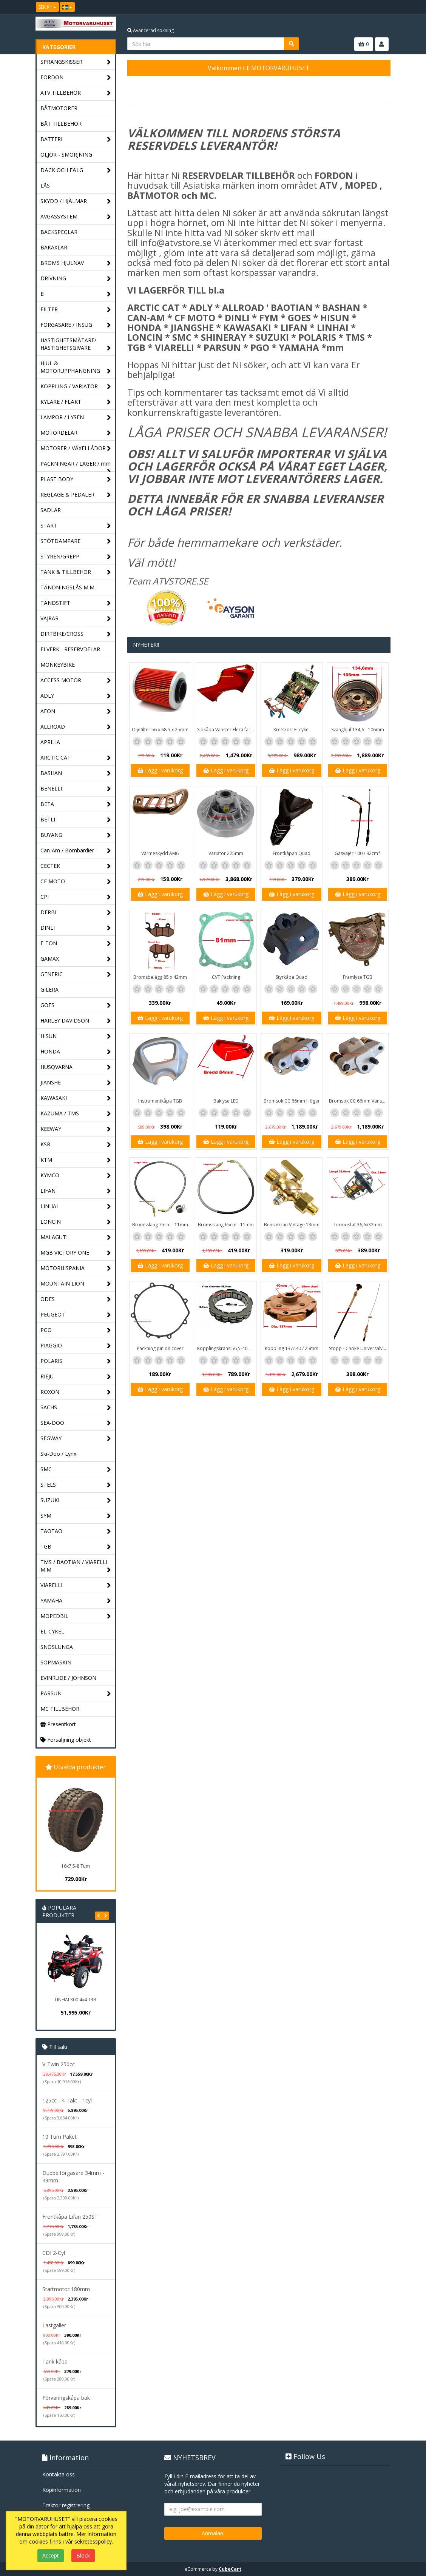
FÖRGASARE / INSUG (75, 325)
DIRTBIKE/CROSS (75, 634)
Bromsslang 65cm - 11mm (226, 1224)
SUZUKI (75, 1500)
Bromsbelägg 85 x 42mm (160, 977)
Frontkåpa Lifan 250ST (70, 2216)
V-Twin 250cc (58, 2064)
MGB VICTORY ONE (75, 1253)
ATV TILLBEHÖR (75, 93)
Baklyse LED (226, 1101)
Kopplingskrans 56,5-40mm (226, 1348)
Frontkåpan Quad (291, 853)
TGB (75, 1547)
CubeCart (230, 2569)
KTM (75, 1160)
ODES (75, 1299)
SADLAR (50, 510)
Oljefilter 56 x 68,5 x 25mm (160, 729)
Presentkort (58, 1724)
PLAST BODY (75, 479)
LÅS (45, 185)
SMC (75, 1469)
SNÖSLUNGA (56, 1646)
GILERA (49, 989)
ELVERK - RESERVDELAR (70, 649)
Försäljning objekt (65, 1739)
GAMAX (75, 959)
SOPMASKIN (55, 1662)
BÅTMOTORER (58, 108)
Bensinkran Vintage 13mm (292, 1224)
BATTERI (75, 139)
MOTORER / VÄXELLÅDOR (75, 448)
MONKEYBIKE (57, 664)
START (75, 526)
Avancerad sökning (150, 30)
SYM (75, 1516)
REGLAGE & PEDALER (75, 495)
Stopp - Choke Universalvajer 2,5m (358, 1348)
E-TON (75, 943)
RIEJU (75, 1377)
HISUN (75, 1036)
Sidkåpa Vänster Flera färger (226, 729)
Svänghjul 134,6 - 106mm (357, 729)
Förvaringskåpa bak (66, 2397)
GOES (75, 1005)
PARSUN (75, 1694)
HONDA (75, 1052)
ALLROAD (75, 727)
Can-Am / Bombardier (75, 851)
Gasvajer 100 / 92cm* (358, 853)
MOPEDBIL (75, 1616)
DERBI (75, 913)
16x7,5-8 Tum (75, 1866)
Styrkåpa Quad (291, 977)
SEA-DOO (75, 1423)
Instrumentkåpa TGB (160, 1101)
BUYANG (75, 835)
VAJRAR (75, 619)
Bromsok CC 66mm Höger (292, 1101)
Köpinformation (61, 2489)
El (75, 294)
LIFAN (75, 1191)
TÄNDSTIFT (75, 603)
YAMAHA (75, 1601)
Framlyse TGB (357, 977)
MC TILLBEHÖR (59, 1708)
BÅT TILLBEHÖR (61, 123)
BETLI (75, 820)
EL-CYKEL (52, 1631)
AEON (75, 711)
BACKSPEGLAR (58, 231)
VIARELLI (75, 1585)
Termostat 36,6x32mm (357, 1224)
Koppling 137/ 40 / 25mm (291, 1348)
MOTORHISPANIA (75, 1268)
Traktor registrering (66, 2505)
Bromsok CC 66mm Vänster (358, 1101)
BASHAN (75, 773)
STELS (75, 1485)
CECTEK (75, 866)
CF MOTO (75, 882)
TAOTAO (75, 1531)
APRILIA (50, 742)
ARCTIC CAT (75, 758)
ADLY (75, 696)
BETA (75, 804)
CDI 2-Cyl (53, 2252)
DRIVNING (75, 279)
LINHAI (75, 1206)
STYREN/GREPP (75, 557)
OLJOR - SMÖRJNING (66, 154)
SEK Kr (47, 7)
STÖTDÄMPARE (75, 541)
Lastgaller (54, 2325)
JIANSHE (75, 1083)
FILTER (75, 310)
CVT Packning (226, 977)
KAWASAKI (75, 1098)
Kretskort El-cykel (291, 729)
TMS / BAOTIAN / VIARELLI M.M (75, 1566)
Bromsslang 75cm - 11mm (160, 1224)
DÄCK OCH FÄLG (75, 170)
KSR (75, 1145)
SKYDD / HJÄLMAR (75, 201)
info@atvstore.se (175, 242)
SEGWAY (75, 1439)
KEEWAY (75, 1129)
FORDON (75, 78)
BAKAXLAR (53, 247)
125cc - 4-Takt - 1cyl (67, 2100)
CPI (75, 897)
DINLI (75, 928)
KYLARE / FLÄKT (75, 402)
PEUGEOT (75, 1315)
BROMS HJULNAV (75, 263)
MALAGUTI (75, 1237)
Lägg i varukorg (160, 770)
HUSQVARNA (75, 1067)
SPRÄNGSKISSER (75, 62)
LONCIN (75, 1222)
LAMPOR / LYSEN (75, 417)
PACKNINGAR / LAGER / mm (75, 465)
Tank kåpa (55, 2361)
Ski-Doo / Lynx (58, 1453)
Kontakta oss (58, 2474)
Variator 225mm (225, 853)
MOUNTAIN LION (75, 1284)
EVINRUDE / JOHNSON (68, 1677)
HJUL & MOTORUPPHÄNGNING (75, 367)
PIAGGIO (75, 1346)
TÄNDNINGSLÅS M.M (67, 587)
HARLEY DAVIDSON (75, 1021)
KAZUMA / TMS (75, 1114)
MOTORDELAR (75, 433)
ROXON (75, 1392)
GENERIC (75, 974)
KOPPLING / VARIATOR (75, 387)
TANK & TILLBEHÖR (75, 572)
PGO (75, 1330)
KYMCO (75, 1176)
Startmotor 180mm (66, 2289)
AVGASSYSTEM (75, 217)
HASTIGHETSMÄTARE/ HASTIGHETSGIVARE (75, 344)
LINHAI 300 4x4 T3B (75, 1999)
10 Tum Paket (59, 2136)
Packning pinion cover (160, 1348)
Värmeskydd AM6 (160, 853)
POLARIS (75, 1361)
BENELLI (75, 789)
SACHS (75, 1408)
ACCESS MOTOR (75, 680)
